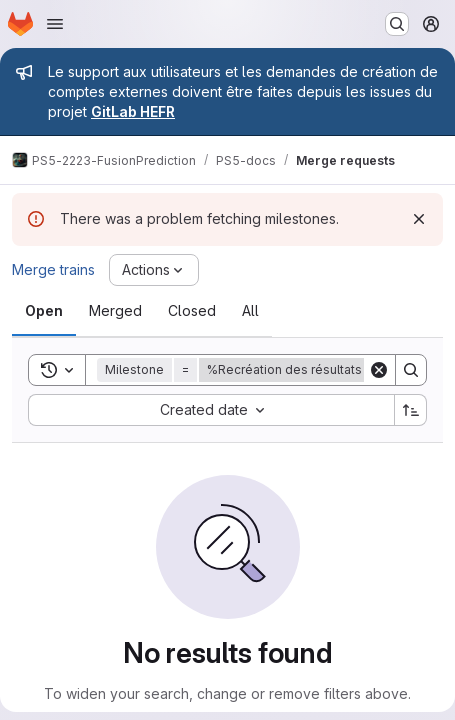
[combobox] (211, 410)
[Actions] (154, 270)
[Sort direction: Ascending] (411, 410)
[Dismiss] (419, 219)
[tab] (44, 311)
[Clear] (379, 370)
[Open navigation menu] (55, 24)
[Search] (411, 370)
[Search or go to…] (397, 24)
